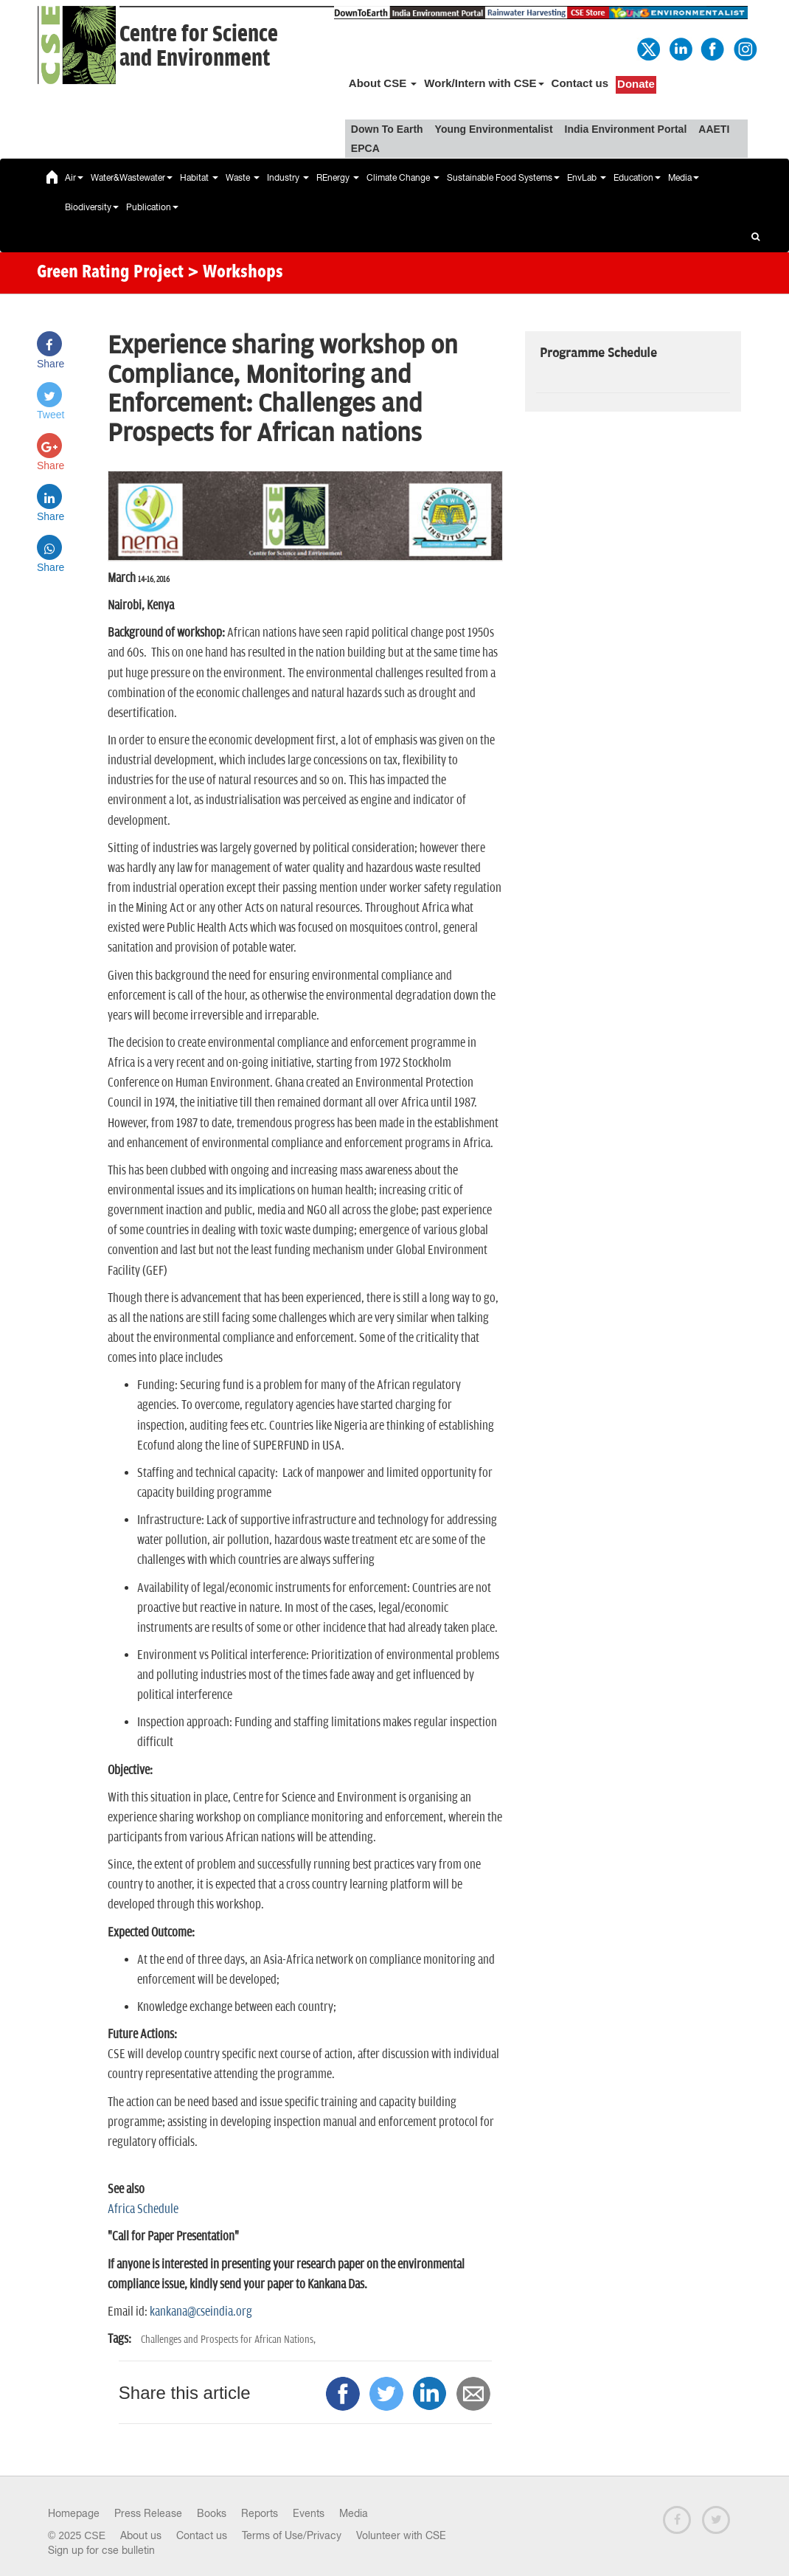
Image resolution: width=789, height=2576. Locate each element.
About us (140, 2535)
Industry (288, 178)
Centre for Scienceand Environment (198, 46)
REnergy (337, 178)
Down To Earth (387, 129)
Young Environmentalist (494, 129)
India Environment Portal (626, 129)
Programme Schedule (598, 353)
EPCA (365, 148)
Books (211, 2513)
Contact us (580, 83)
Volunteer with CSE (401, 2535)
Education (637, 178)
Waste (243, 178)
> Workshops (235, 273)
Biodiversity (92, 207)
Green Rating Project (110, 273)
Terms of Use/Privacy (291, 2535)
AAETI (713, 129)
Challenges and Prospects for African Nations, (228, 2339)
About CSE (383, 83)
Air (74, 178)
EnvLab (586, 178)
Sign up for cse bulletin (101, 2550)
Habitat (199, 178)
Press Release (148, 2513)
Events (308, 2513)
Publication (152, 207)
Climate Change (402, 178)
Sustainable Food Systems (503, 178)
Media (683, 178)
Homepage (74, 2513)
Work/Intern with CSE (483, 83)
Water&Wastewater (132, 178)
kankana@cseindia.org (199, 2312)
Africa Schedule (143, 2209)
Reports (259, 2513)
